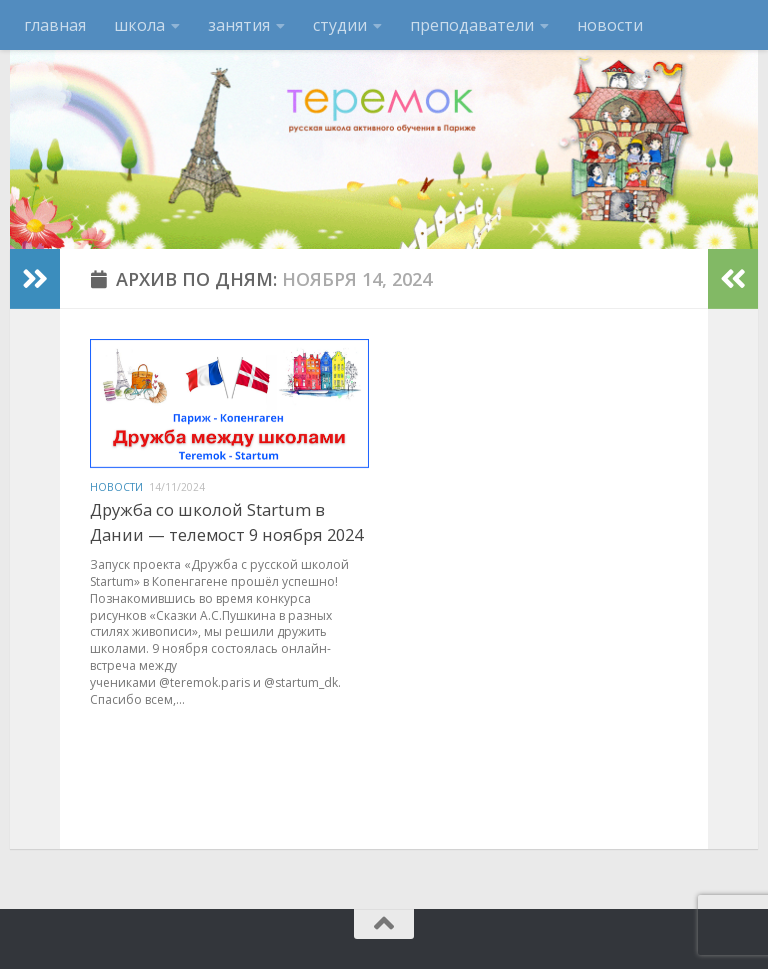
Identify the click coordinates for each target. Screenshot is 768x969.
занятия (239, 25)
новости (610, 25)
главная (55, 25)
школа (139, 25)
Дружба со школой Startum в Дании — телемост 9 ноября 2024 (226, 522)
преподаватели (472, 25)
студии (340, 25)
